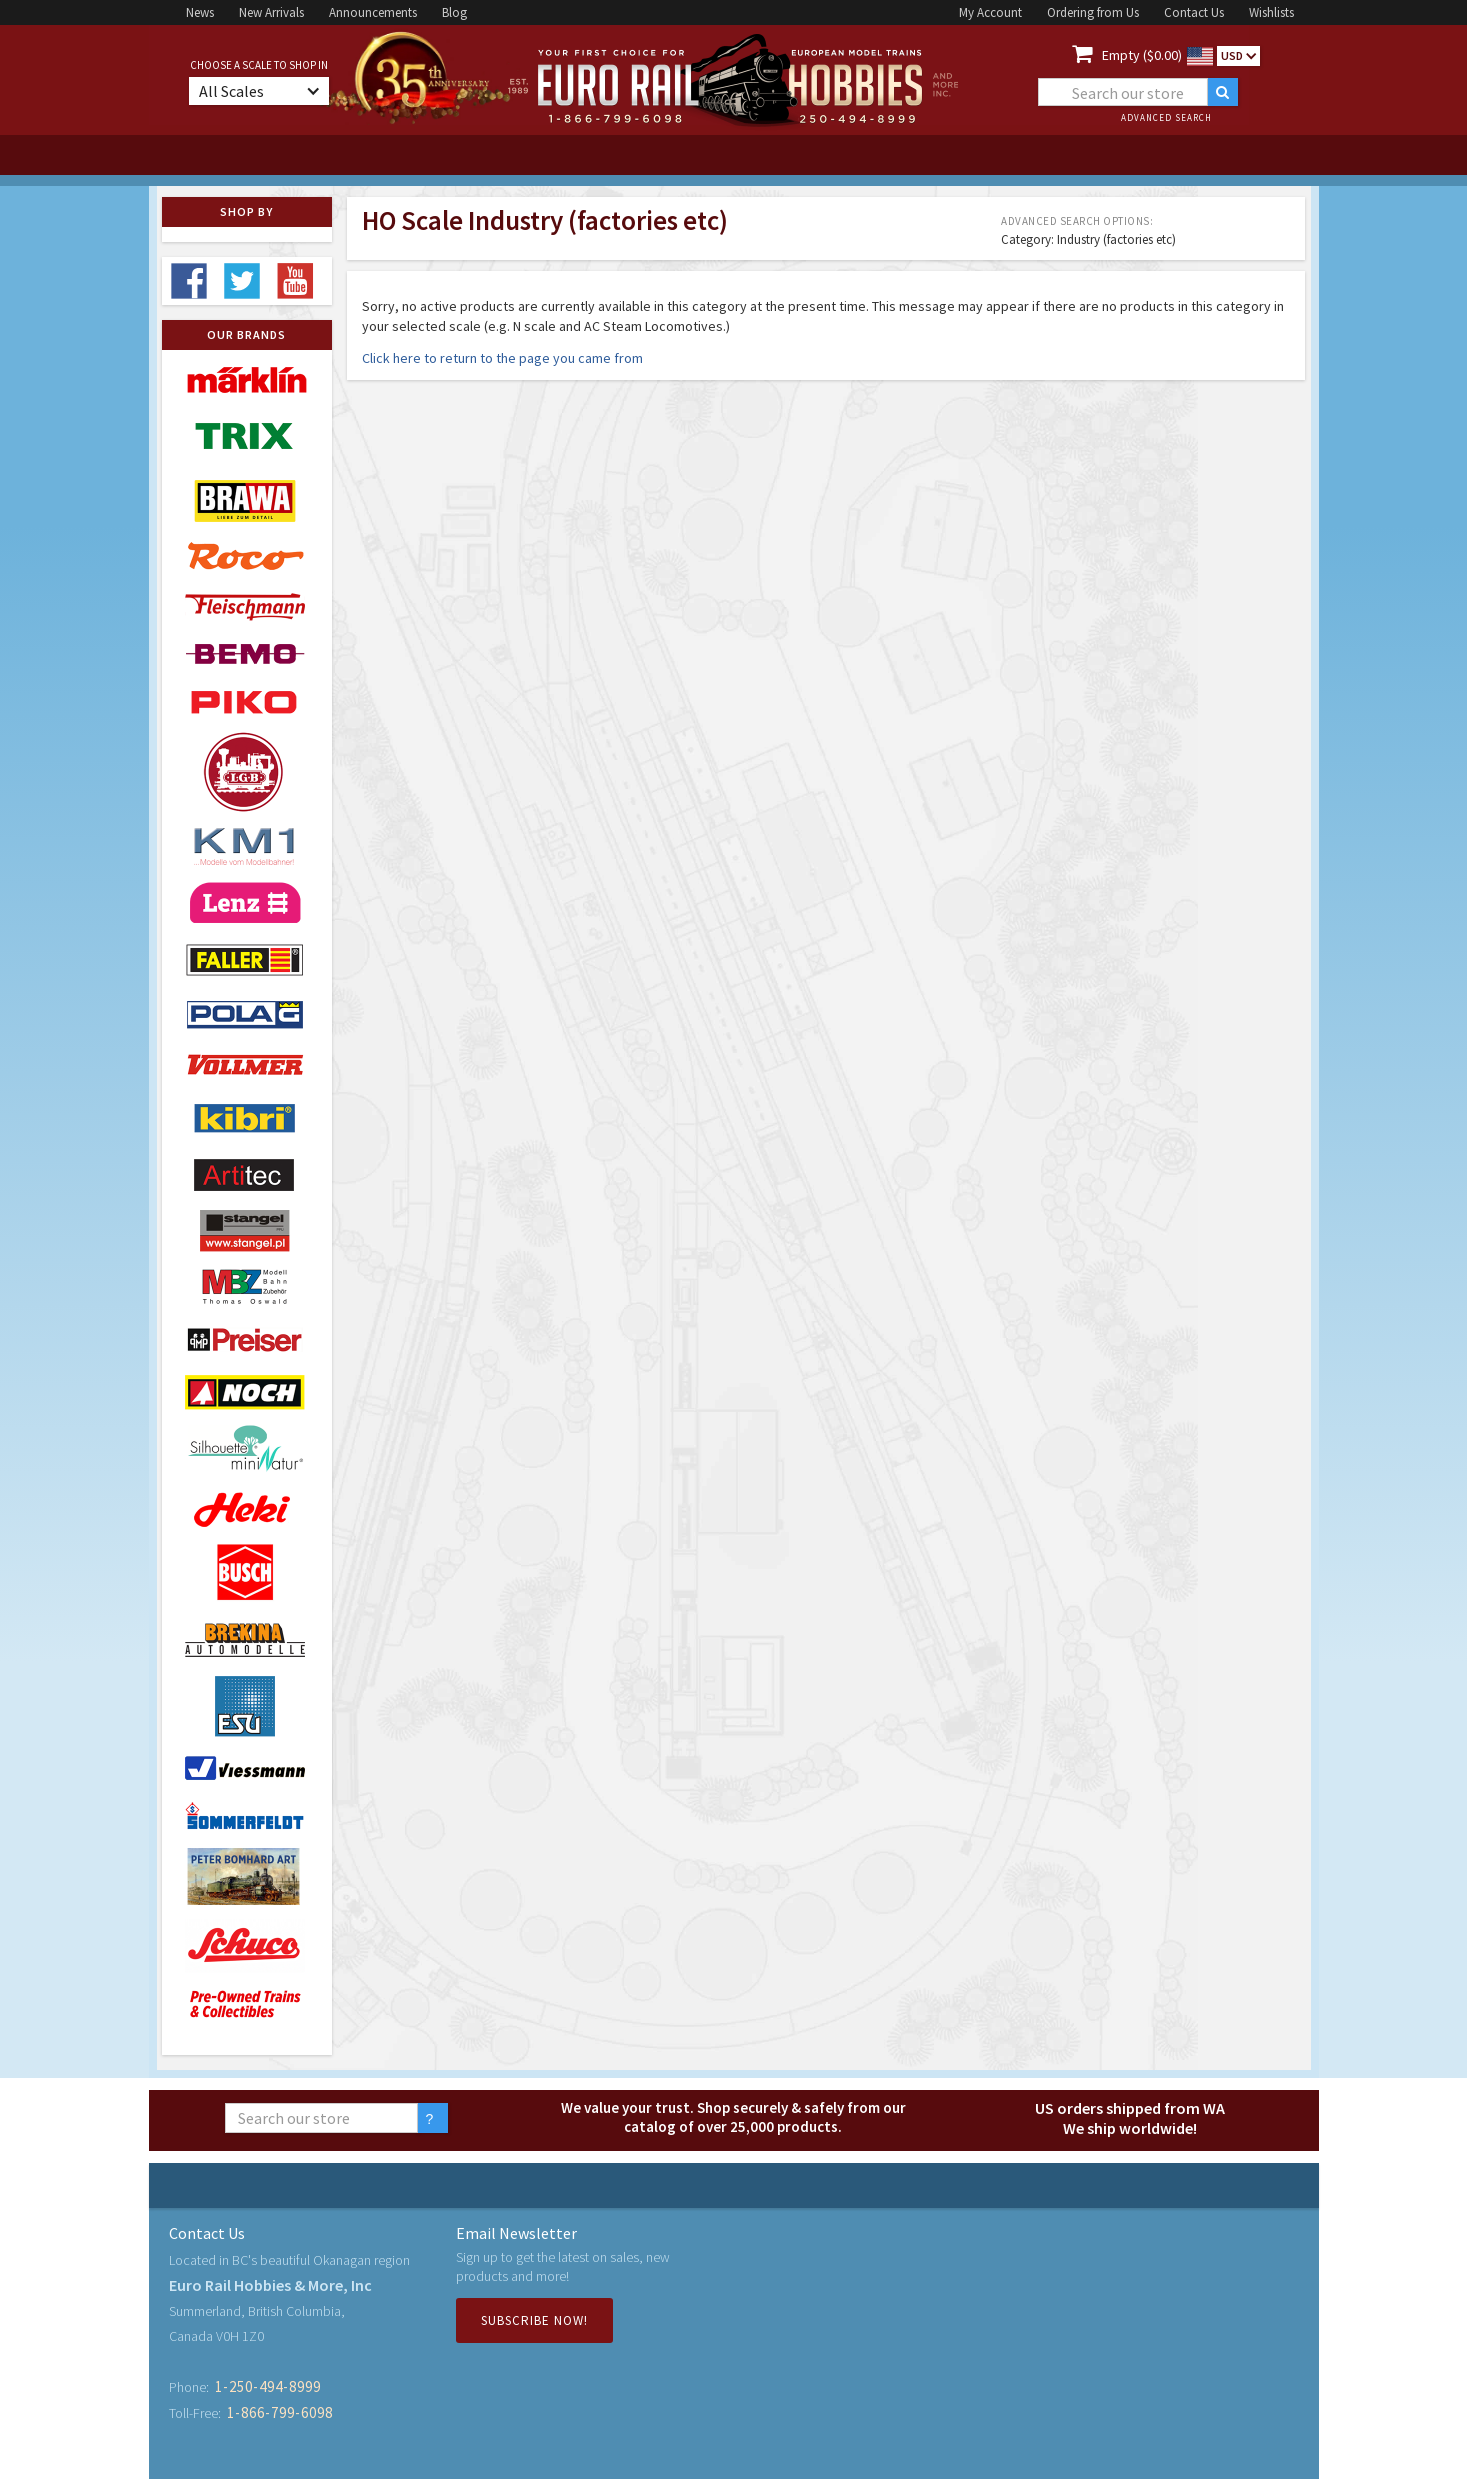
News (200, 12)
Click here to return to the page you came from (502, 358)
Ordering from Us (1093, 12)
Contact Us (1194, 12)
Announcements (373, 12)
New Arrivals (271, 12)
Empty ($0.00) (1142, 55)
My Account (990, 12)
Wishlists (1271, 12)
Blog (454, 12)
